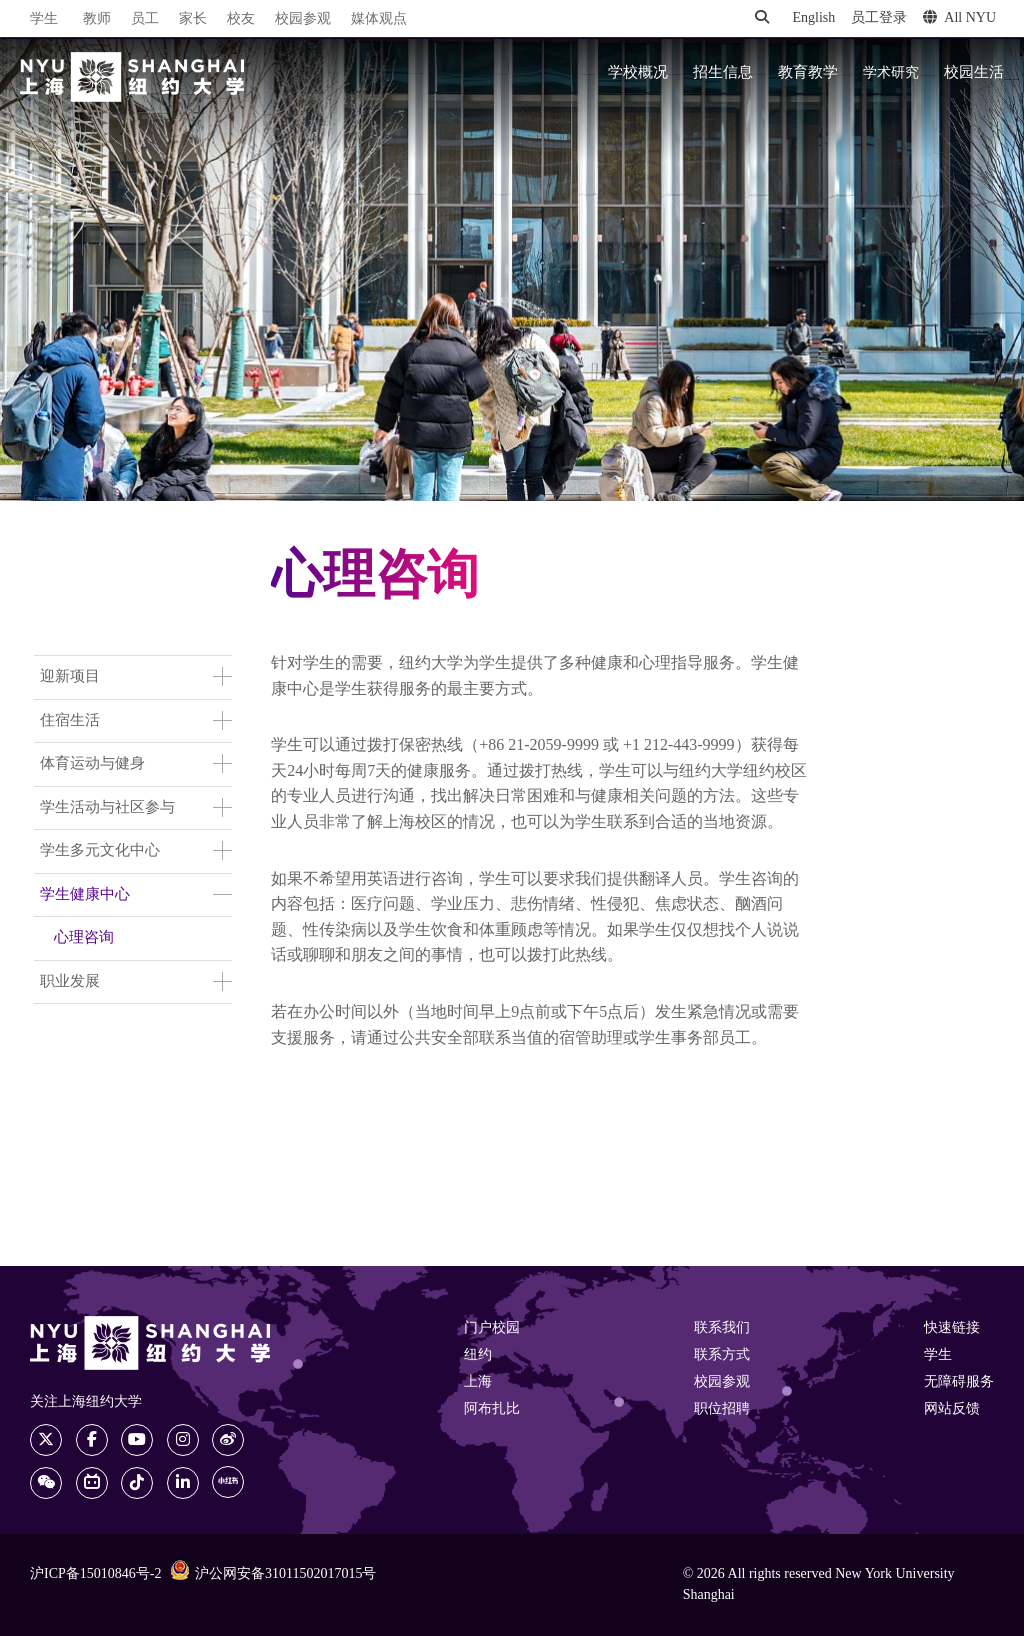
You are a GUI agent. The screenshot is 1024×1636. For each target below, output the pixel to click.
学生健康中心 (85, 895)
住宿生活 (70, 721)
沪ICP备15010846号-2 (95, 1574)
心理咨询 (84, 938)
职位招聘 (722, 1409)
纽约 (478, 1355)
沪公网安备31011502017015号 (273, 1573)
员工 (145, 19)
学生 (44, 19)
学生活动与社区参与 (107, 808)
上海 (478, 1382)
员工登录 (879, 18)
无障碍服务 (959, 1382)
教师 (97, 19)
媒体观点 (379, 19)
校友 (241, 19)
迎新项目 (70, 677)
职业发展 (70, 982)
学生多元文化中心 (100, 851)
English (813, 18)
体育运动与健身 (92, 764)
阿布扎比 (492, 1409)
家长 (193, 19)
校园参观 (303, 19)
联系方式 (722, 1355)
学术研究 (891, 73)
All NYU (959, 18)
